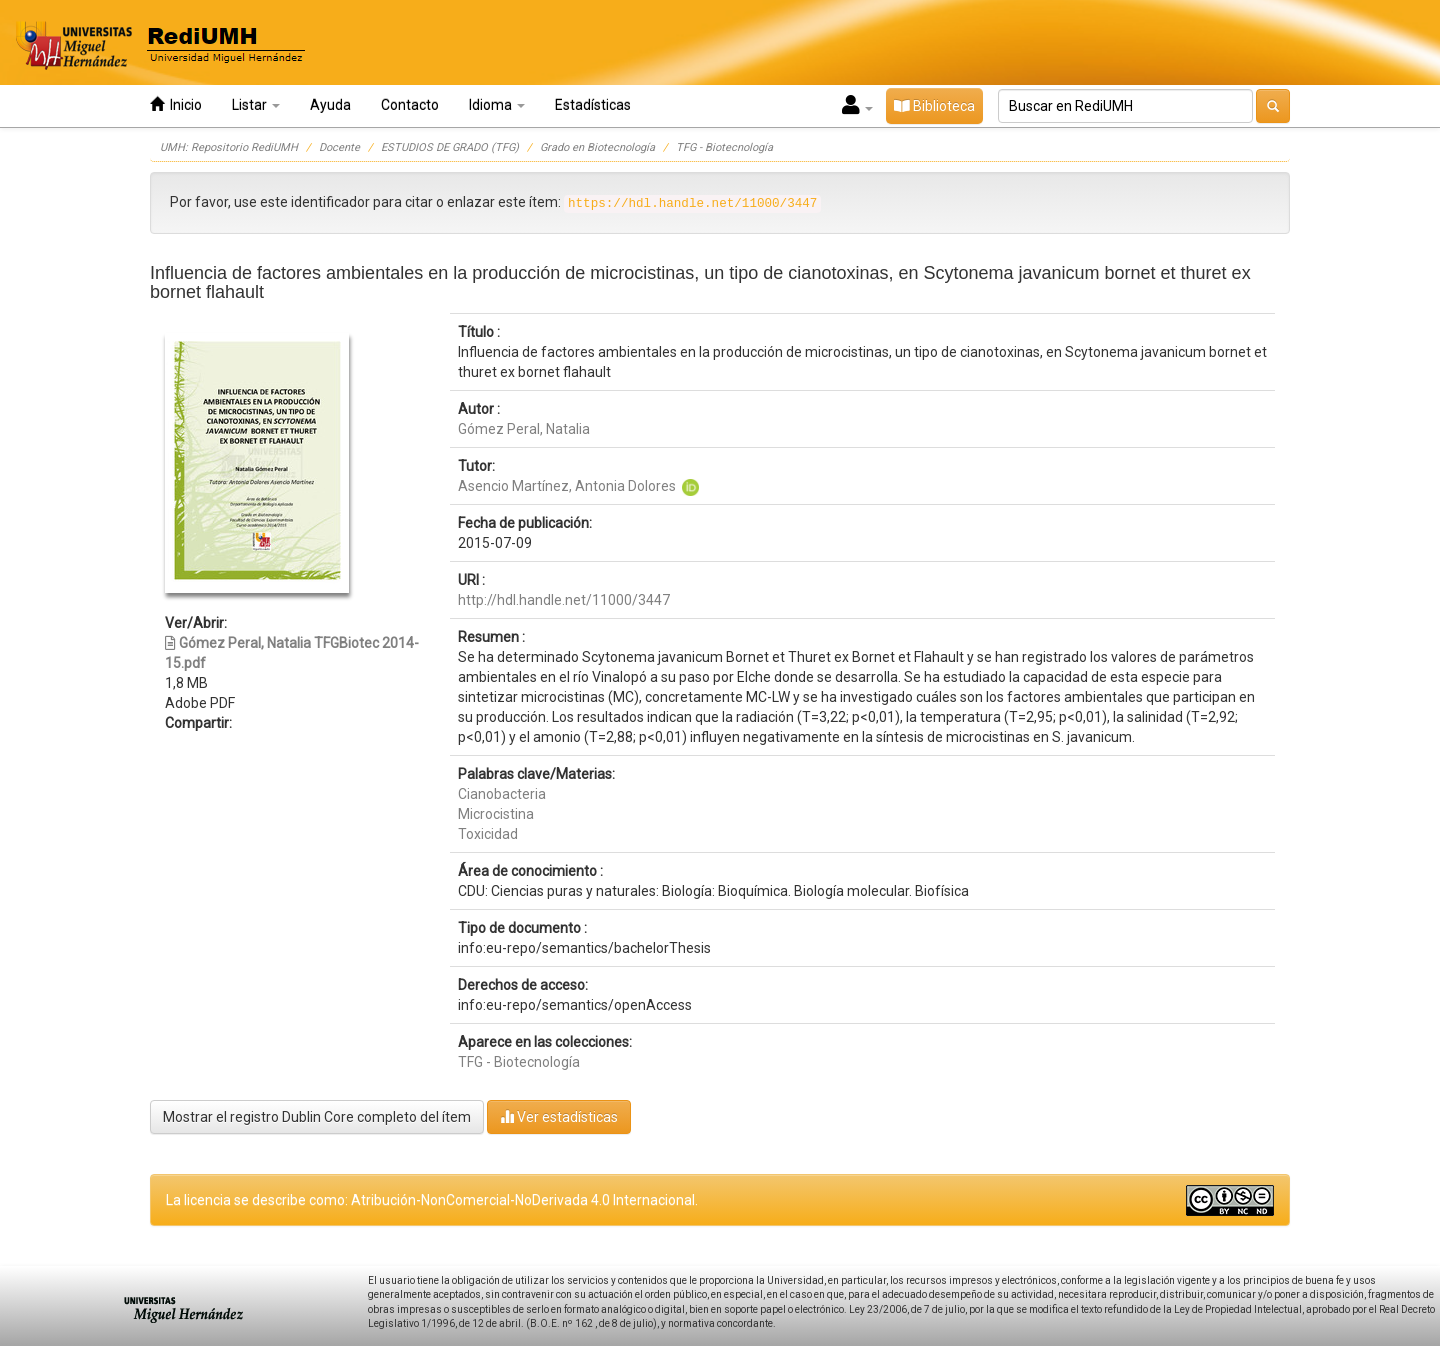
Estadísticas (593, 105)
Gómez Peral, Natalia (524, 429)
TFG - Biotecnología (724, 147)
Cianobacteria (502, 794)
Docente (339, 147)
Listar (256, 105)
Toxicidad (488, 834)
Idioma (497, 105)
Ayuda (330, 105)
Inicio (176, 104)
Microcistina (496, 814)
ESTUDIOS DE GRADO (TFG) (450, 147)
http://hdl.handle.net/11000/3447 (564, 600)
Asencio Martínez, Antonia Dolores (567, 486)
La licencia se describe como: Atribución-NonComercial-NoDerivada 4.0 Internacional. (432, 1200)
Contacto (410, 105)
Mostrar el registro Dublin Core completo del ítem (317, 1117)
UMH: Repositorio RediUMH (229, 147)
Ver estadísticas (559, 1116)
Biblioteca (934, 106)
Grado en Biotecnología (597, 147)
